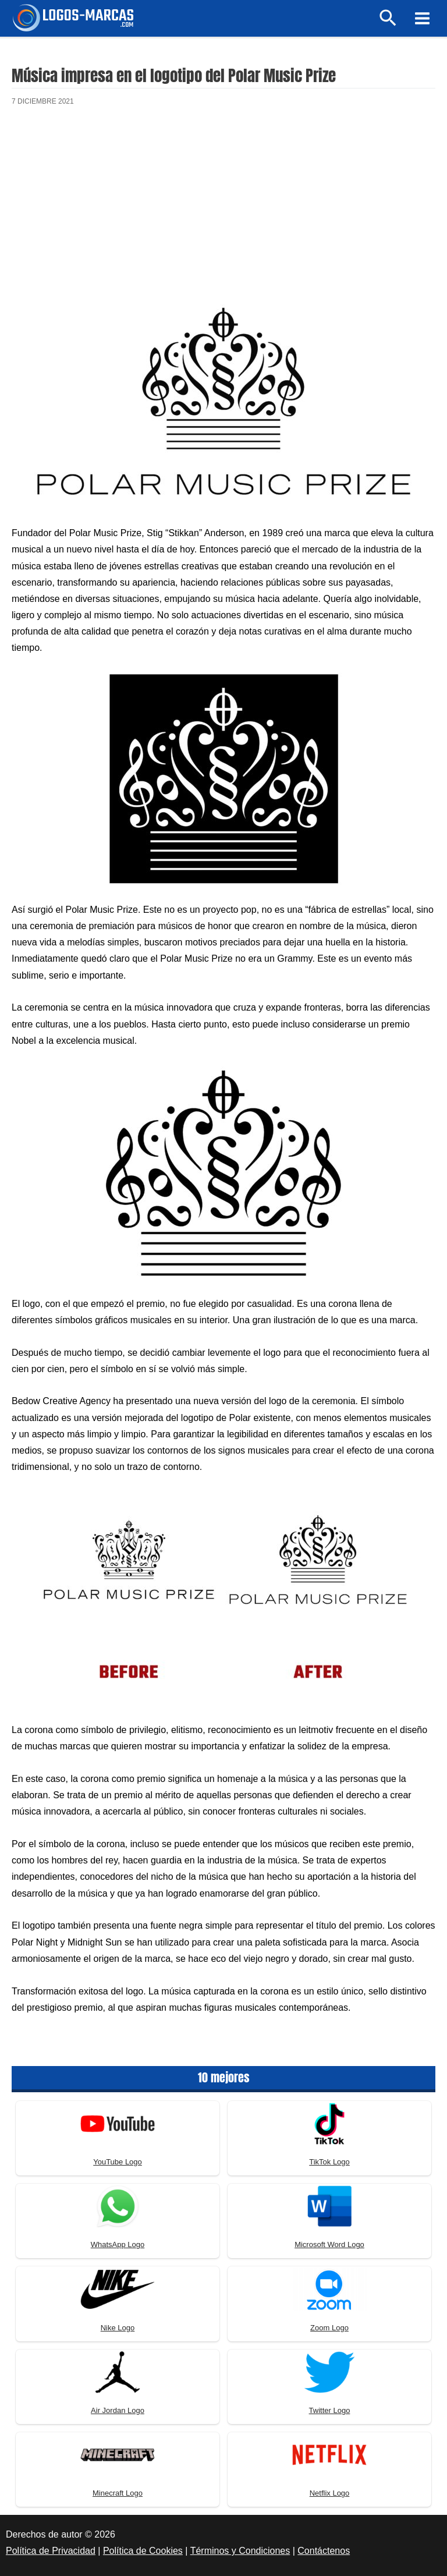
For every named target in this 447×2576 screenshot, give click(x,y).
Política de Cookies (143, 2551)
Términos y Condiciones (240, 2551)
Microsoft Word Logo (329, 2244)
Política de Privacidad (50, 2551)
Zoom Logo (329, 2327)
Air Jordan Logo (117, 2410)
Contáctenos (323, 2551)
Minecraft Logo (118, 2493)
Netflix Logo (330, 2493)
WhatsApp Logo (118, 2244)
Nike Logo (118, 2327)
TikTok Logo (329, 2161)
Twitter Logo (329, 2410)
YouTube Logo (117, 2161)
